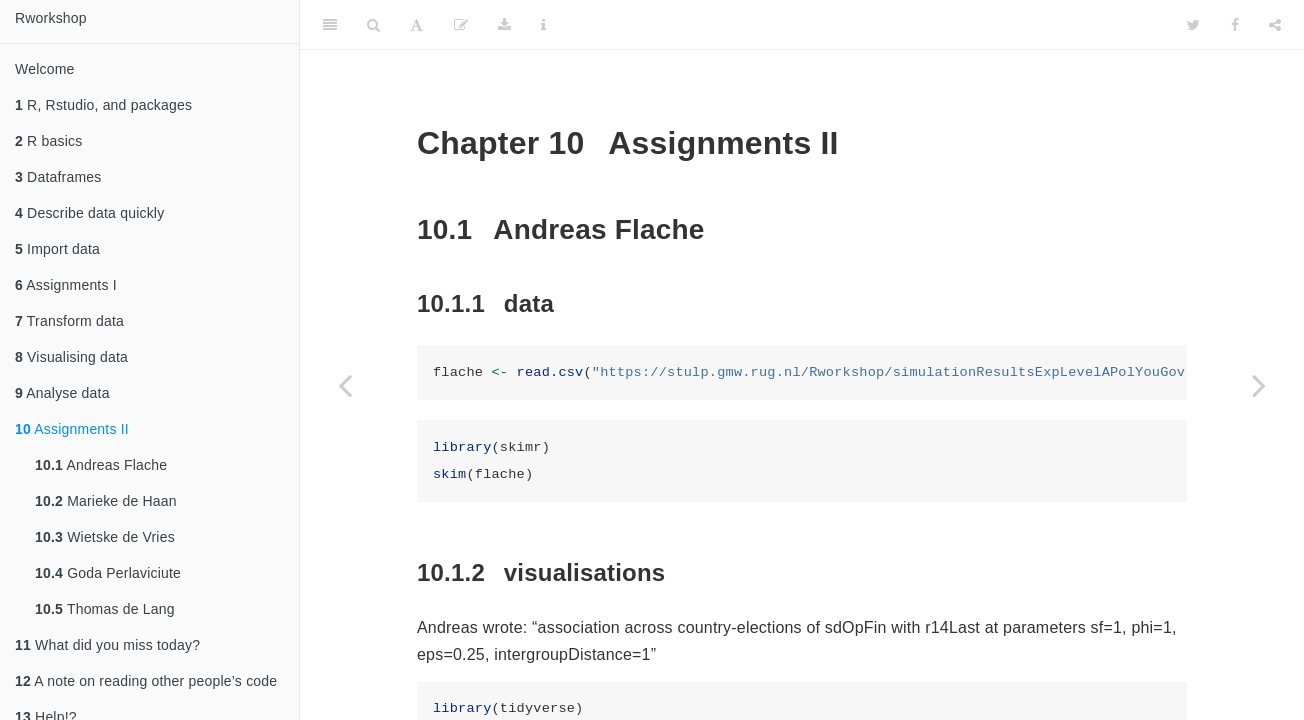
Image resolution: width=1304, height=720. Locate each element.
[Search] (373, 25)
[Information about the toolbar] (543, 25)
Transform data (69, 321)
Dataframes (58, 177)
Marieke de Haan (106, 501)
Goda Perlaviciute (108, 573)
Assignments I (66, 285)
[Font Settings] (416, 25)
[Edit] (461, 25)
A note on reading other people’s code (146, 681)
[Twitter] (1193, 25)
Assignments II (72, 429)
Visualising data (71, 357)
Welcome (45, 69)
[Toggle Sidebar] (330, 25)
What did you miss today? (107, 645)
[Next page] (1259, 385)
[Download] (504, 25)
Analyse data (62, 393)
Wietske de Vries (105, 537)
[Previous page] (345, 385)
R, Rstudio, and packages (103, 105)
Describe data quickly (89, 213)
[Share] (1275, 25)
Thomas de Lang (105, 609)
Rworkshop (51, 18)
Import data (57, 249)
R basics (48, 141)
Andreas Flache (101, 465)
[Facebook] (1235, 25)
